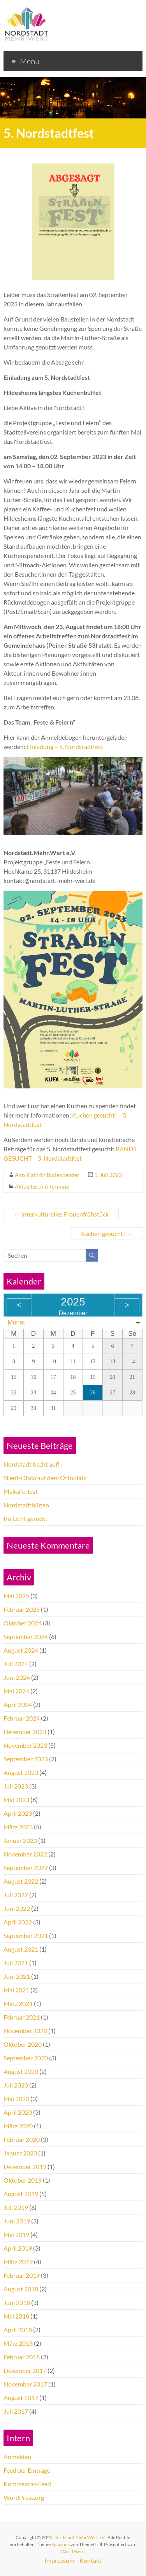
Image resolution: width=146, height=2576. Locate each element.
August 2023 (21, 1772)
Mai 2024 (16, 1691)
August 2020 (21, 2071)
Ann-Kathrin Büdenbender (47, 1175)
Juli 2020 (16, 2085)
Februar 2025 (22, 1609)
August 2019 (21, 2193)
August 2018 (21, 2289)
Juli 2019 (16, 2207)
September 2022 (26, 1867)
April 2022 (18, 1922)
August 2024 (21, 1650)
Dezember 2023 (25, 1731)
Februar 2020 (22, 2139)
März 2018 (18, 2343)
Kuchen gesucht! (106, 1233)
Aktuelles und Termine (42, 1186)
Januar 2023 (20, 1840)
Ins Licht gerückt (25, 1518)
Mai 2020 (16, 2098)
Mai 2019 (16, 2234)
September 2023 (26, 1759)
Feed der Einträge (27, 2470)
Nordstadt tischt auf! (32, 1464)
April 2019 (18, 2248)
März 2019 (18, 2261)
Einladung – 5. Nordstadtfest (64, 746)
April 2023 (18, 1813)
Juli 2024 (16, 1663)
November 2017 (25, 2384)
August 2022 (21, 1881)
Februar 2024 (22, 1718)
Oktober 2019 (23, 2180)
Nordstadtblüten (26, 1505)
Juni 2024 (17, 1677)
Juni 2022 (17, 1908)
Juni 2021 (17, 1976)
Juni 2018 (17, 2302)
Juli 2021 (16, 1962)
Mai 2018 (16, 2316)
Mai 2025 (16, 1595)
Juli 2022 (16, 1894)
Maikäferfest (21, 1491)
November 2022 (25, 1854)
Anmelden (17, 2456)
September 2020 (26, 2057)
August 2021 (21, 1949)
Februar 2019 (22, 2275)
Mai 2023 (16, 1799)
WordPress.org (24, 2497)
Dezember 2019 (25, 2166)
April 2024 (18, 1704)
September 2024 (26, 1636)
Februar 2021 (22, 2017)
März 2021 (18, 2003)
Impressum (59, 2560)
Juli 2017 (16, 2411)
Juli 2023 (16, 1786)
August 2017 (21, 2397)
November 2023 (25, 1745)
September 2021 (26, 1935)
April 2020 (18, 2112)
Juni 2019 (17, 2221)
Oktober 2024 (23, 1623)
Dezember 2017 (25, 2370)
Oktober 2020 (23, 2044)
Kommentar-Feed (27, 2483)
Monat (16, 1322)
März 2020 (18, 2125)
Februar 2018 (22, 2356)
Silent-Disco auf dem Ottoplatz (45, 1477)
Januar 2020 (20, 2153)
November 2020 (25, 2030)
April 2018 (18, 2329)
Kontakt (90, 2560)
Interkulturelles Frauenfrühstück (61, 1214)
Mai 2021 (16, 1990)
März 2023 (18, 1826)
